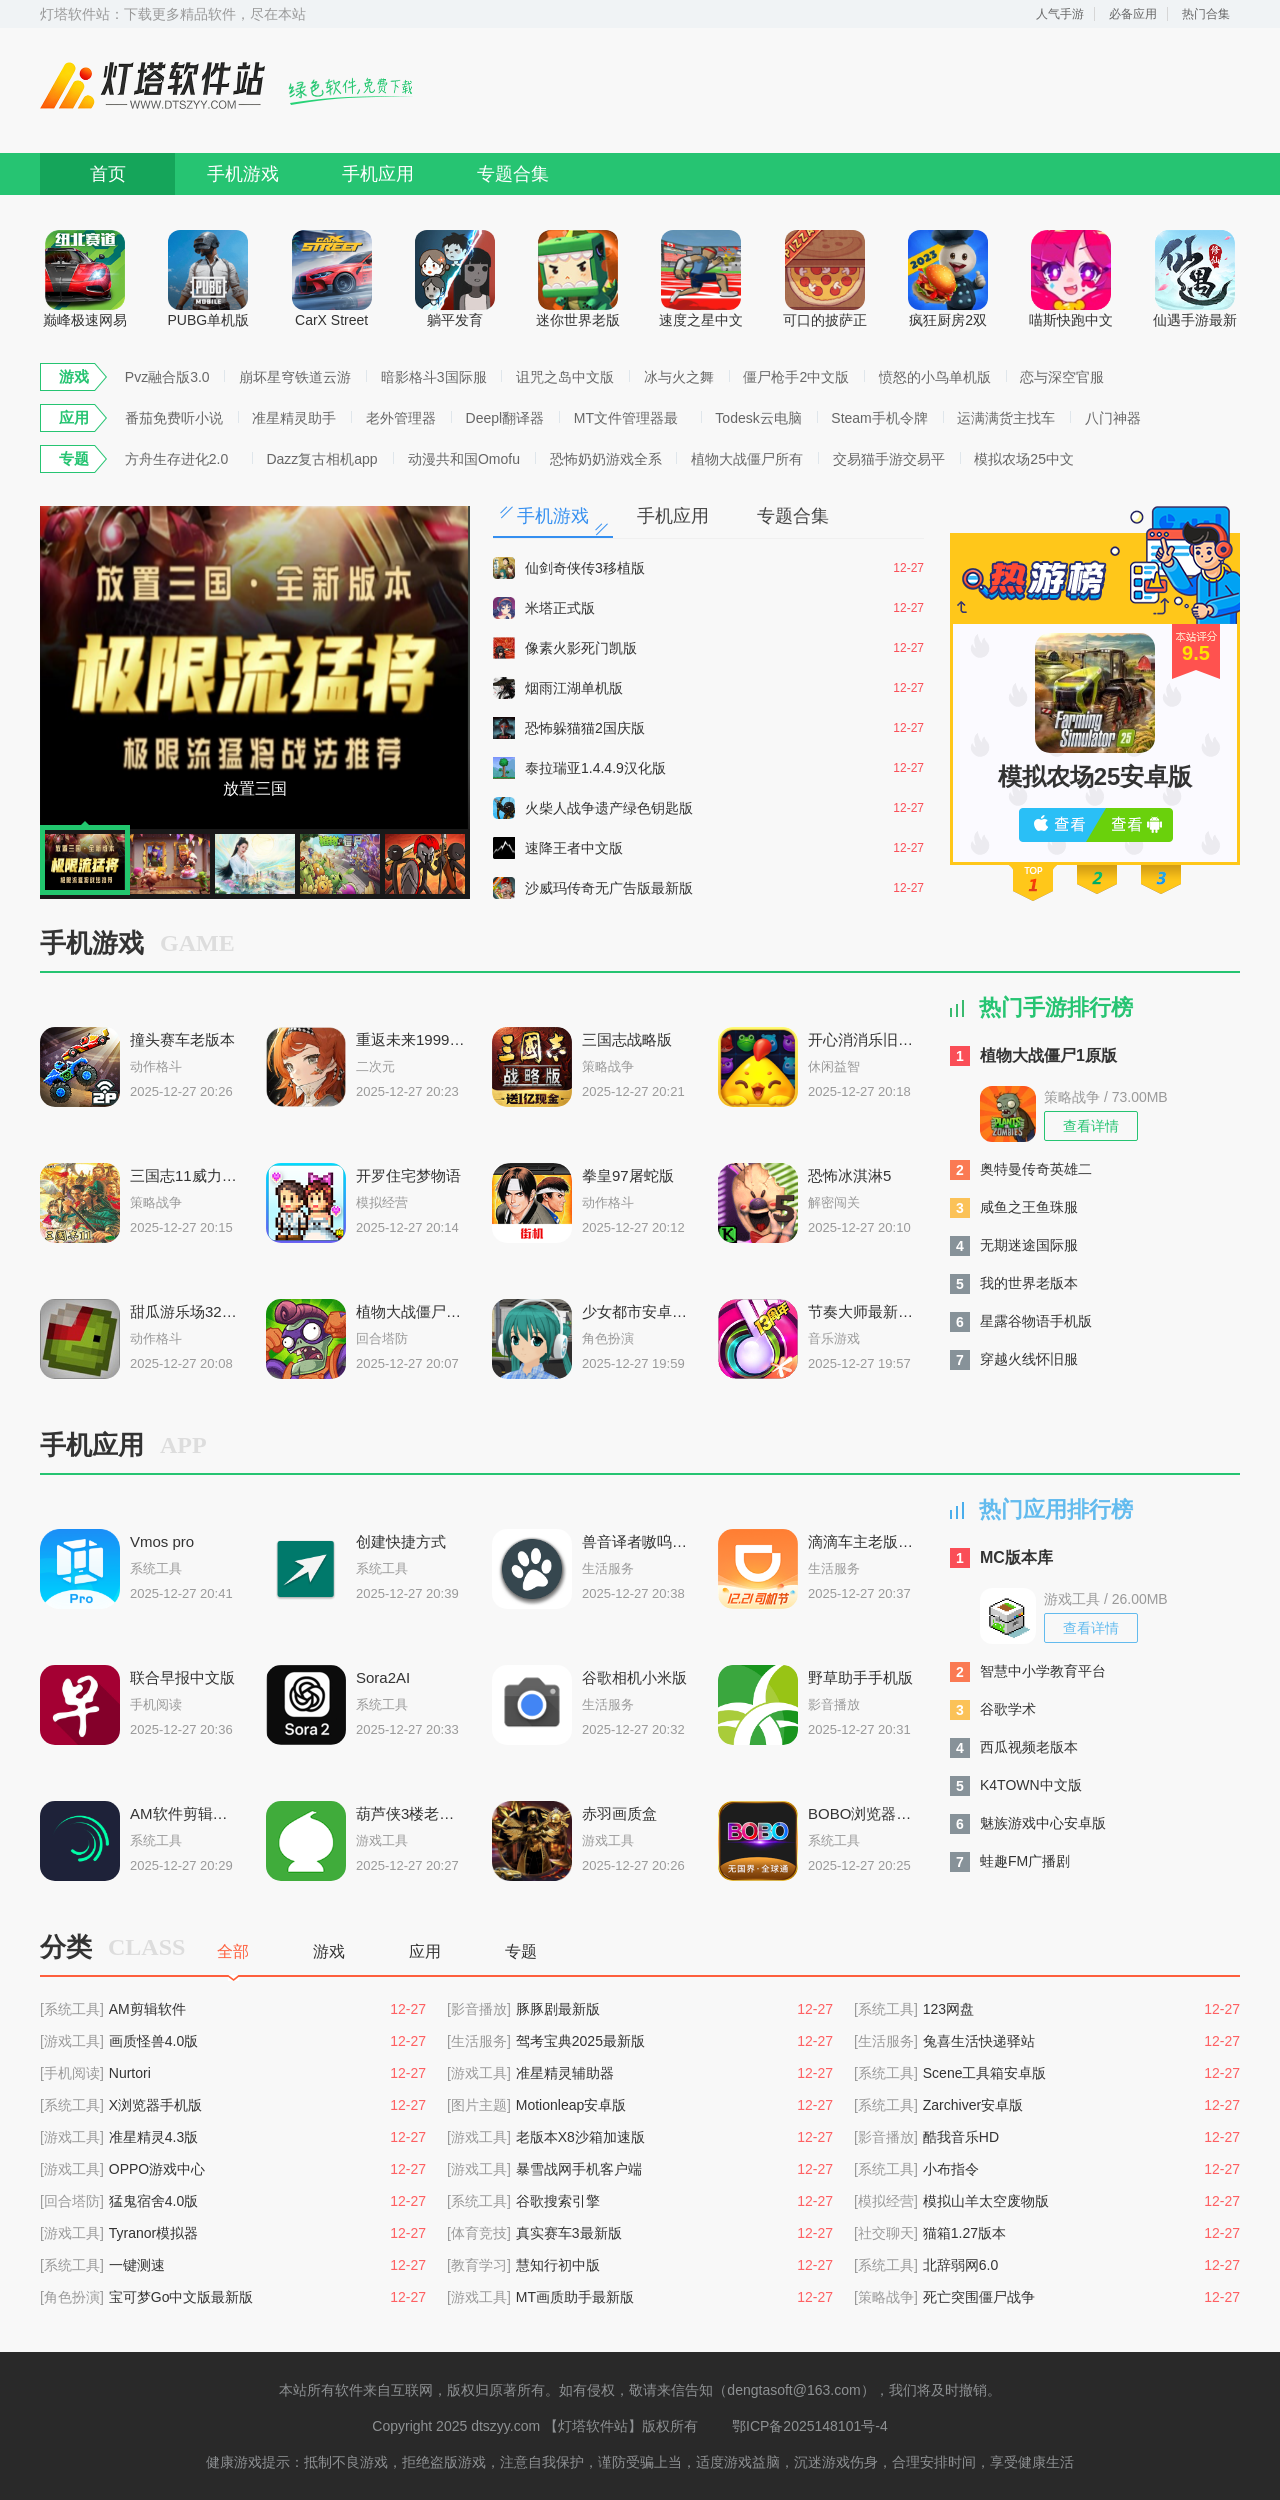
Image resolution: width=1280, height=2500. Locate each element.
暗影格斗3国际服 (434, 377)
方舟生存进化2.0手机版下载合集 (176, 462)
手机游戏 (243, 174)
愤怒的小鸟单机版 (935, 377)
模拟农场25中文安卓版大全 (1024, 462)
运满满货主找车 (1006, 418)
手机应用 (378, 174)
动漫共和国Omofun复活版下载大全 (464, 462)
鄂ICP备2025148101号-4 (810, 2426)
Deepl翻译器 (505, 418)
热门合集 (1206, 14)
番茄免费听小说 (174, 418)
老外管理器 (401, 418)
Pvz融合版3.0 (167, 377)
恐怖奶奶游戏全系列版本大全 (606, 462)
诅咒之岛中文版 (565, 377)
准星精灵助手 (294, 418)
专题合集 (513, 174)
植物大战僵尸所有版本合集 (747, 462)
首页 (108, 174)
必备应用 (1133, 14)
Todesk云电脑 (758, 418)
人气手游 (1060, 14)
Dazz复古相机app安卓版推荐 (321, 462)
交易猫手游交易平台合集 (889, 462)
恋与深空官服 (1062, 377)
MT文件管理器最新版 (626, 421)
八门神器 (1113, 418)
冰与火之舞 (679, 377)
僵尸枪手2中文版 (796, 377)
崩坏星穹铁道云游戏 (295, 380)
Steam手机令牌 (879, 418)
